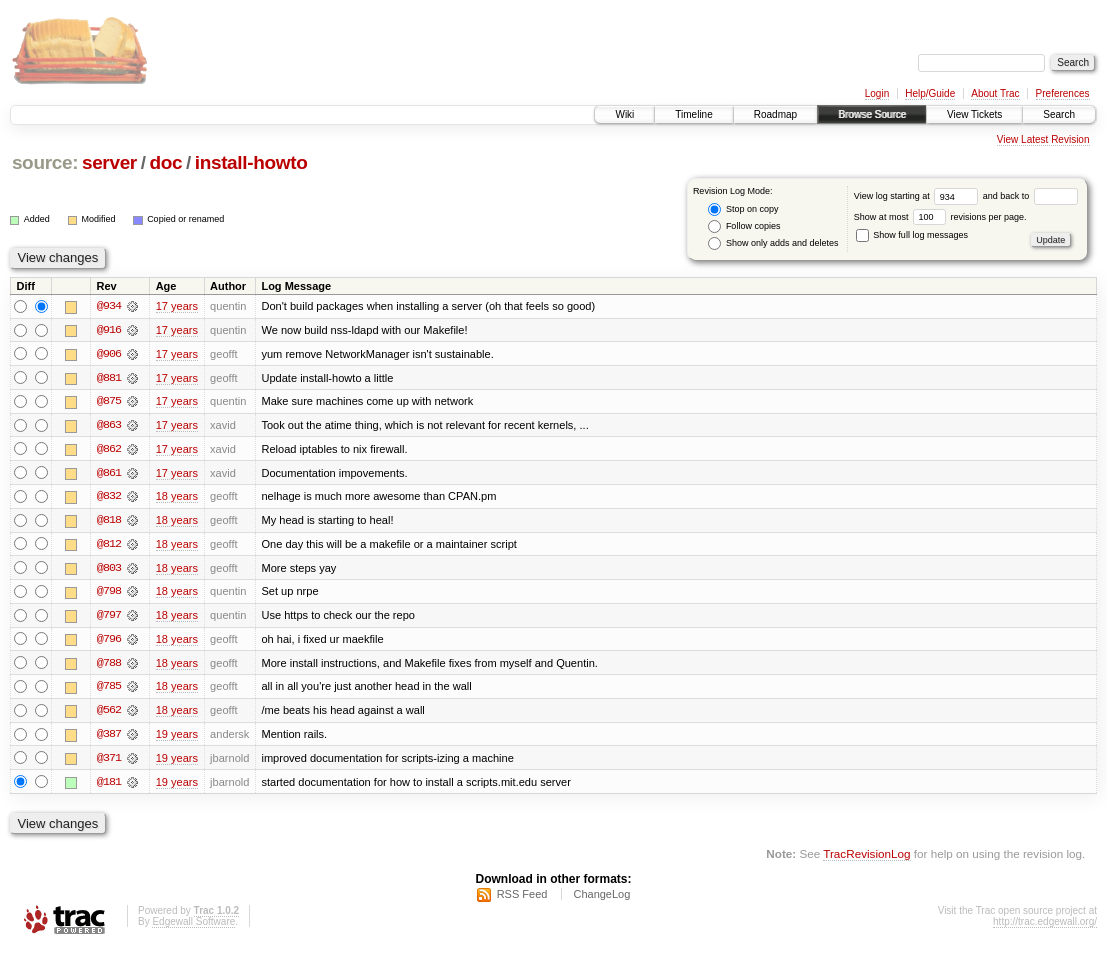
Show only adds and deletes (773, 243)
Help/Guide (930, 93)
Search (1059, 114)
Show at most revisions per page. (940, 217)
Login (877, 93)
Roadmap (775, 114)
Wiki (624, 114)
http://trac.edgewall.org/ (1045, 926)
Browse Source (872, 114)
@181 (109, 786)
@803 (109, 570)
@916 (109, 330)
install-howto (251, 162)
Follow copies (744, 226)
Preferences (1063, 93)
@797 (109, 618)
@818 (109, 522)
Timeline (693, 114)
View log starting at (918, 196)
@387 (109, 738)
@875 (109, 402)
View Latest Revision (1043, 139)
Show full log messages (912, 235)
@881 (109, 378)
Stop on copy (743, 209)
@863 (109, 426)
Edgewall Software (193, 926)
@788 (109, 666)
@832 (109, 498)
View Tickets (974, 114)
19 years (177, 738)
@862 (109, 450)
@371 (109, 762)
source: (45, 162)
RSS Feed (522, 899)
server (109, 162)
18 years (177, 498)
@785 (109, 690)
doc (165, 162)
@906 (109, 354)
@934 (109, 306)
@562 (109, 714)
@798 (109, 594)
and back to (1030, 196)
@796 (109, 642)
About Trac (995, 93)
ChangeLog (601, 899)
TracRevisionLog (866, 858)
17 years (177, 306)
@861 (109, 474)
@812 (109, 546)
